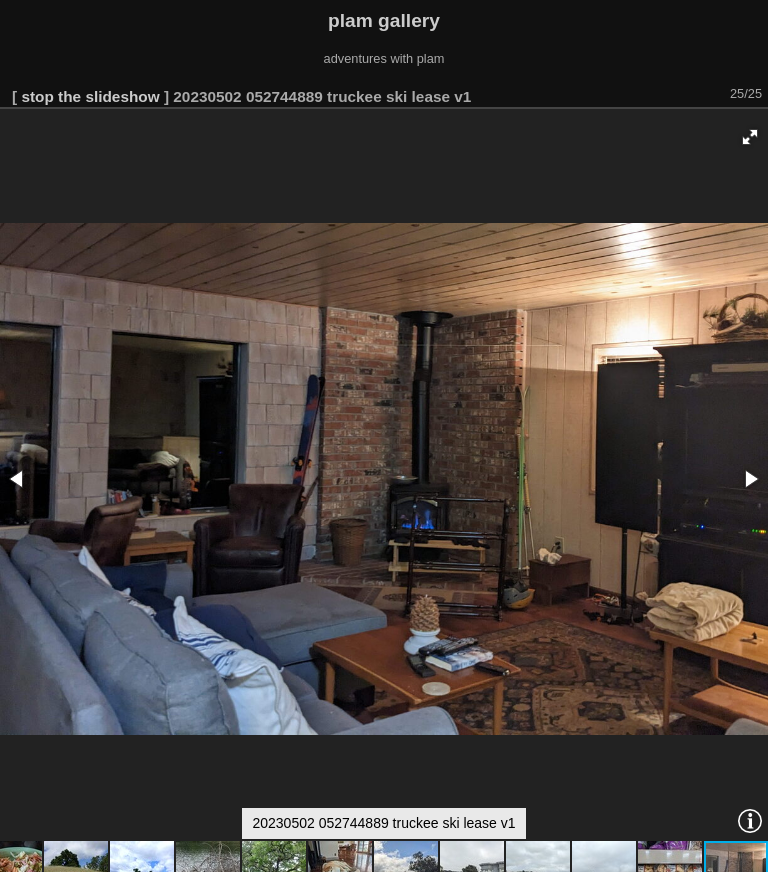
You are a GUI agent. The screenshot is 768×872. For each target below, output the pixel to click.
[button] (750, 137)
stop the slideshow (90, 96)
